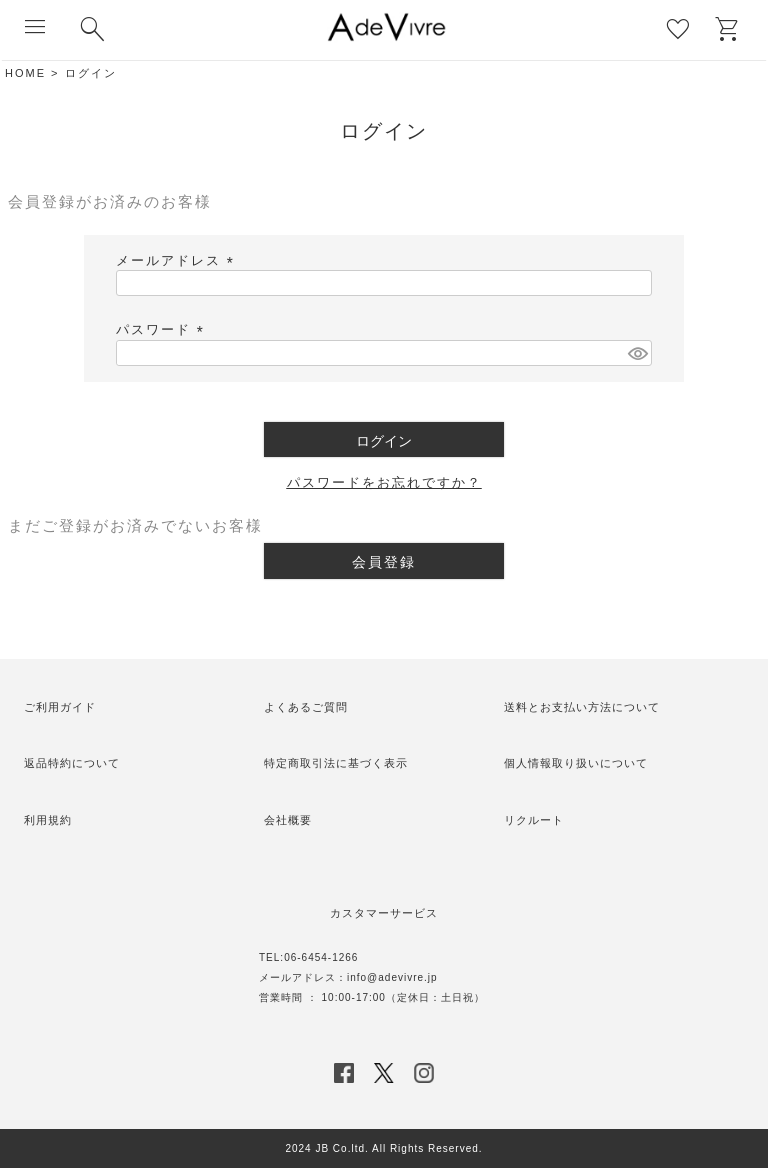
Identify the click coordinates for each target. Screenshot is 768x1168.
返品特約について (72, 763)
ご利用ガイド (60, 707)
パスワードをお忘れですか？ (384, 482)
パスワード (163, 329)
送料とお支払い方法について (582, 707)
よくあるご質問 (306, 707)
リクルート (534, 820)
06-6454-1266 (321, 957)
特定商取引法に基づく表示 (336, 763)
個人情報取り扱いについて (576, 763)
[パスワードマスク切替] (637, 353)
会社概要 (288, 820)
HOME (25, 73)
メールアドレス (178, 260)
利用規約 (48, 820)
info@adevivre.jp (392, 977)
